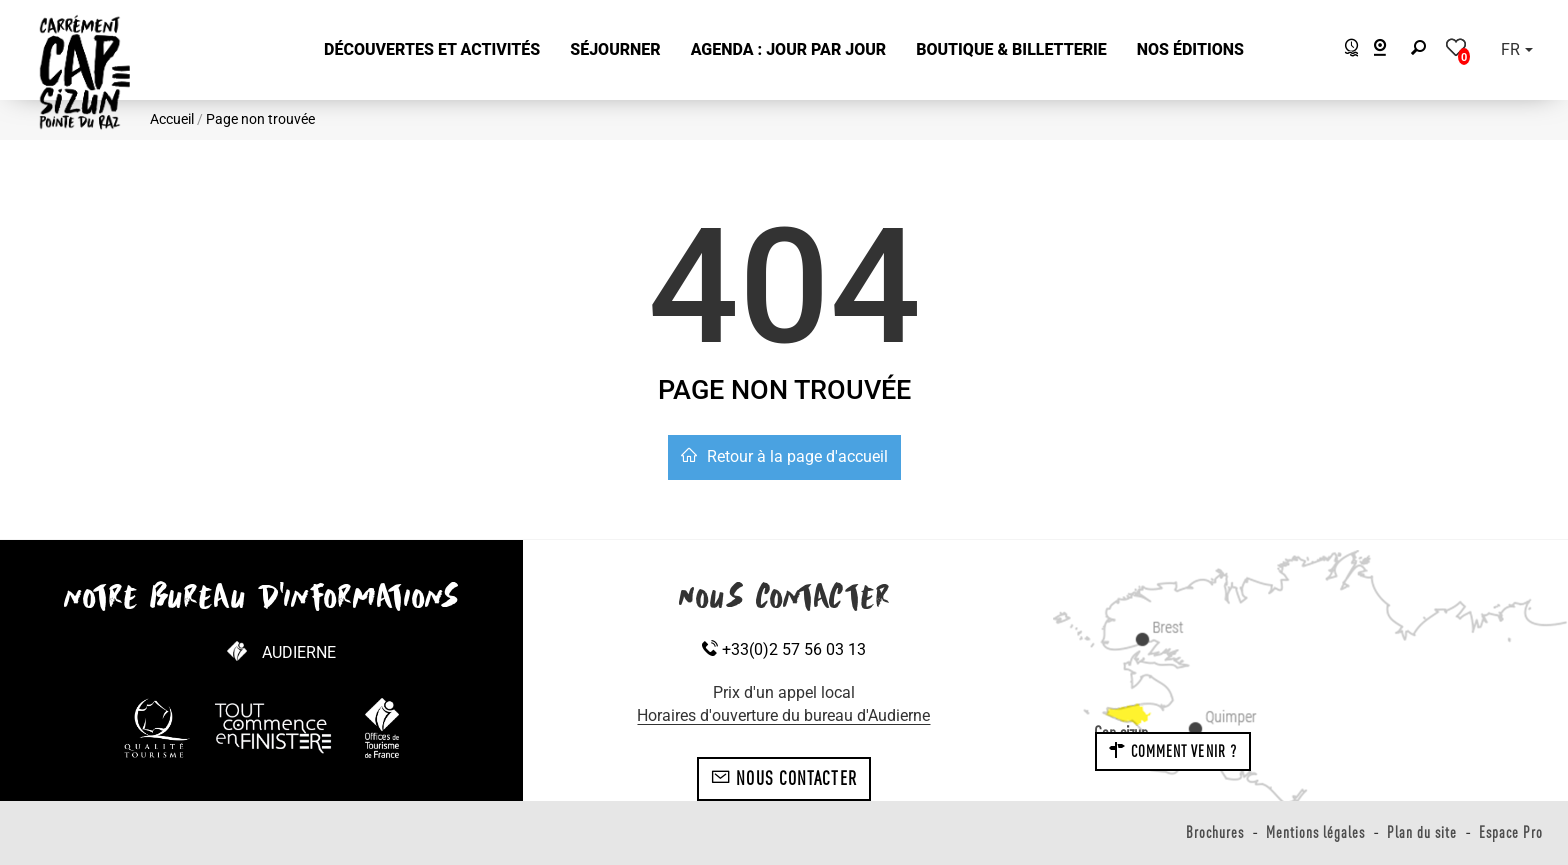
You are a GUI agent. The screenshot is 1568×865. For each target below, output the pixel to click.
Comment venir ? (1173, 751)
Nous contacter (784, 778)
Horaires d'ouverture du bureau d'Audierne (783, 715)
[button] (432, 50)
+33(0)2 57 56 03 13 (784, 649)
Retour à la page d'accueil (784, 456)
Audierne (299, 652)
